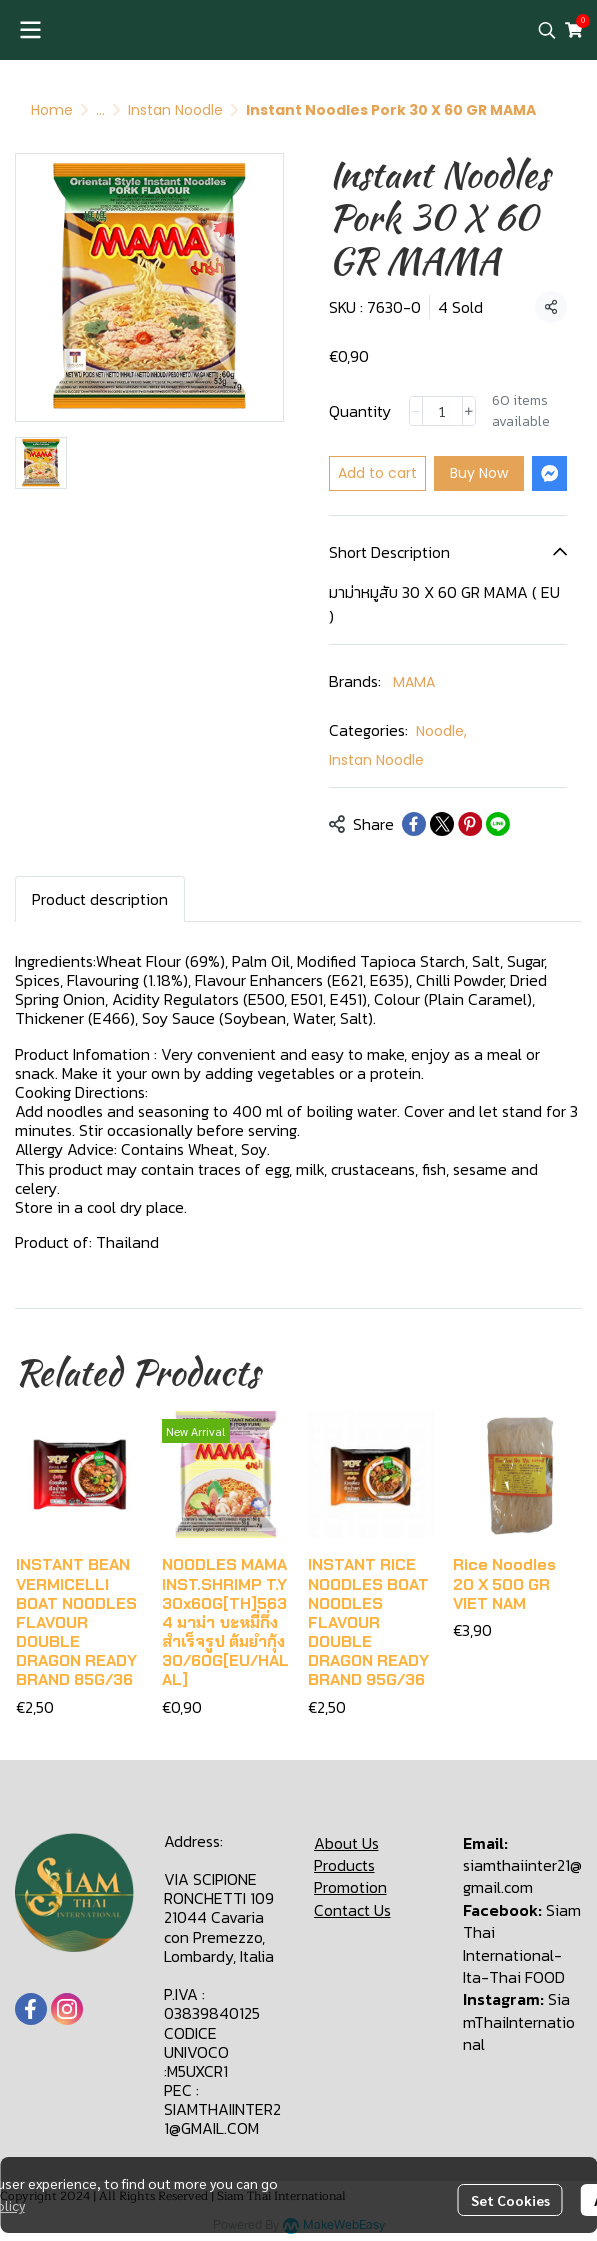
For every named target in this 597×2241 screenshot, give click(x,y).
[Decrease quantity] (416, 411)
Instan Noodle (175, 110)
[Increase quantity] (469, 411)
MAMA (414, 682)
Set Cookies (510, 2200)
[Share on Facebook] (414, 824)
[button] (547, 30)
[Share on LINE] (498, 824)
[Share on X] (442, 824)
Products (344, 1865)
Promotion (350, 1887)
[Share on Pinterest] (470, 824)
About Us (346, 1843)
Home (52, 110)
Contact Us (352, 1910)
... (100, 110)
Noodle (441, 731)
